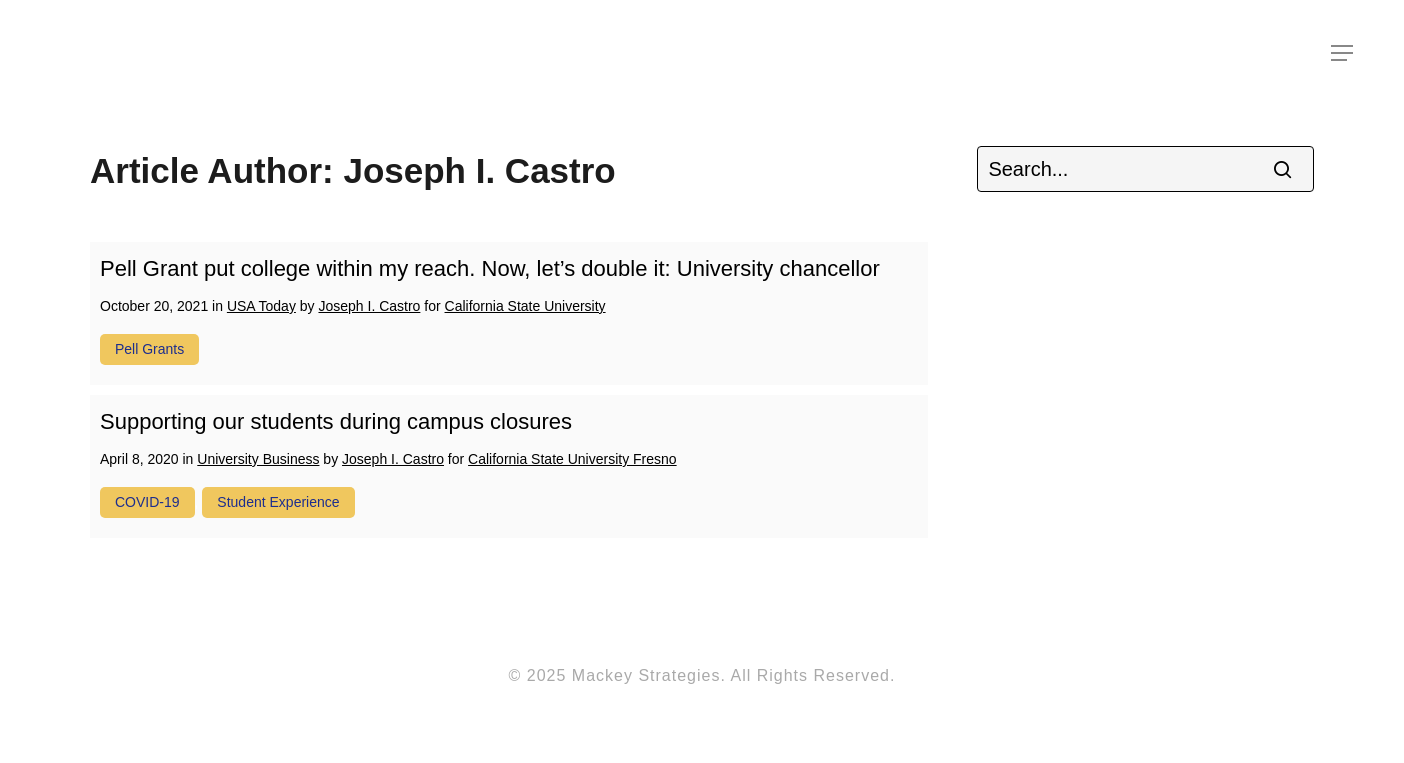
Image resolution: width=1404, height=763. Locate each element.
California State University (525, 306)
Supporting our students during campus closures (336, 421)
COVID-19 (147, 502)
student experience (278, 502)
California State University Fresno (572, 459)
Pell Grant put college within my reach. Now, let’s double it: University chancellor (490, 268)
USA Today (261, 306)
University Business (258, 459)
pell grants (149, 349)
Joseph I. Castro (369, 306)
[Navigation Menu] (1343, 53)
